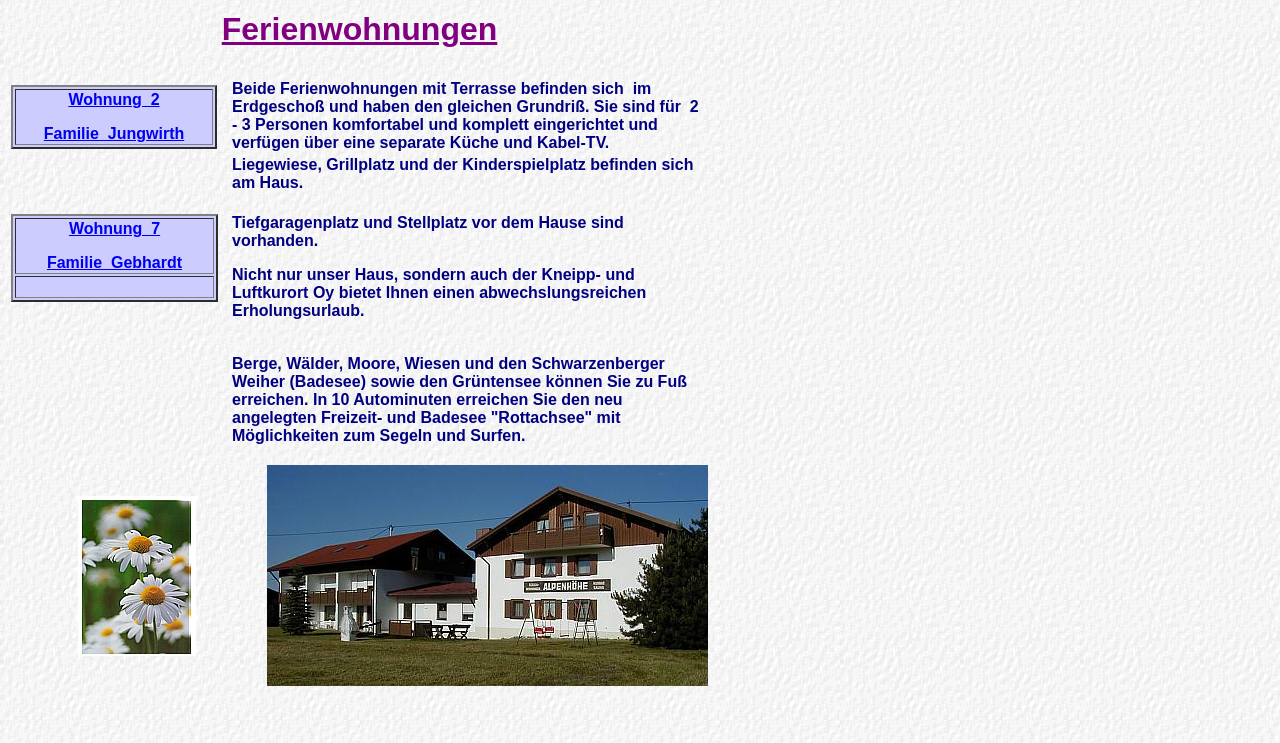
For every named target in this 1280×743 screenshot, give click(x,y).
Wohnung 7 (114, 228)
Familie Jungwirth (114, 133)
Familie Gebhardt (114, 262)
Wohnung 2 (113, 99)
